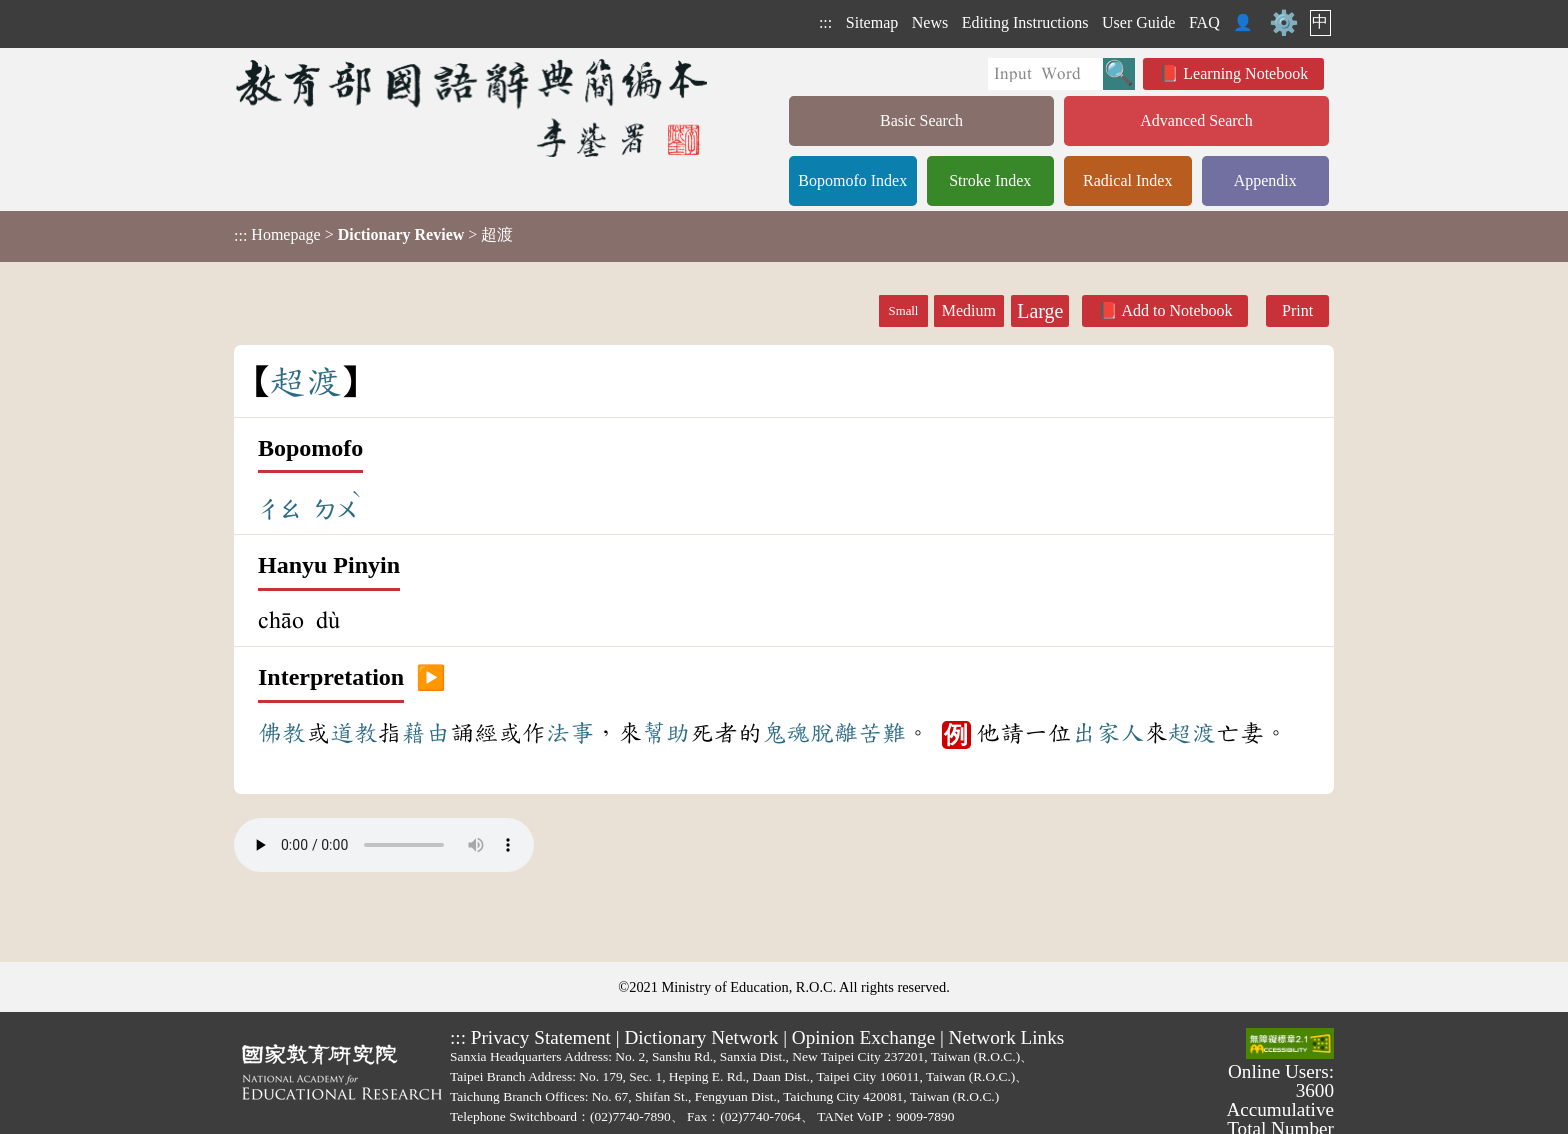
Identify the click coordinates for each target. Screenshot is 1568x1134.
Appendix (1265, 180)
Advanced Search (1196, 120)
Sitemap (872, 22)
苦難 (882, 733)
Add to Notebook (1176, 310)
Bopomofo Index (852, 180)
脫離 (834, 733)
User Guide (1138, 22)
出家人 (1108, 733)
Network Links (1007, 1037)
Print (1297, 310)
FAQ (1204, 22)
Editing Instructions (1025, 22)
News (930, 22)
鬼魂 (786, 733)
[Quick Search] (1045, 74)
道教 (354, 733)
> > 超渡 (373, 235)
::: (825, 22)
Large (1040, 311)
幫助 (666, 733)
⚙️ (1284, 23)
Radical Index (1127, 180)
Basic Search (921, 120)
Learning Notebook (1245, 73)
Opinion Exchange (863, 1037)
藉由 (426, 733)
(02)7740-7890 (630, 1116)
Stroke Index (990, 180)
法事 (570, 733)
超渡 (1192, 733)
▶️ (431, 678)
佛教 (282, 733)
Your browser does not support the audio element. (384, 845)
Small (904, 311)
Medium (969, 310)
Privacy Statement (541, 1037)
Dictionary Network (701, 1037)
